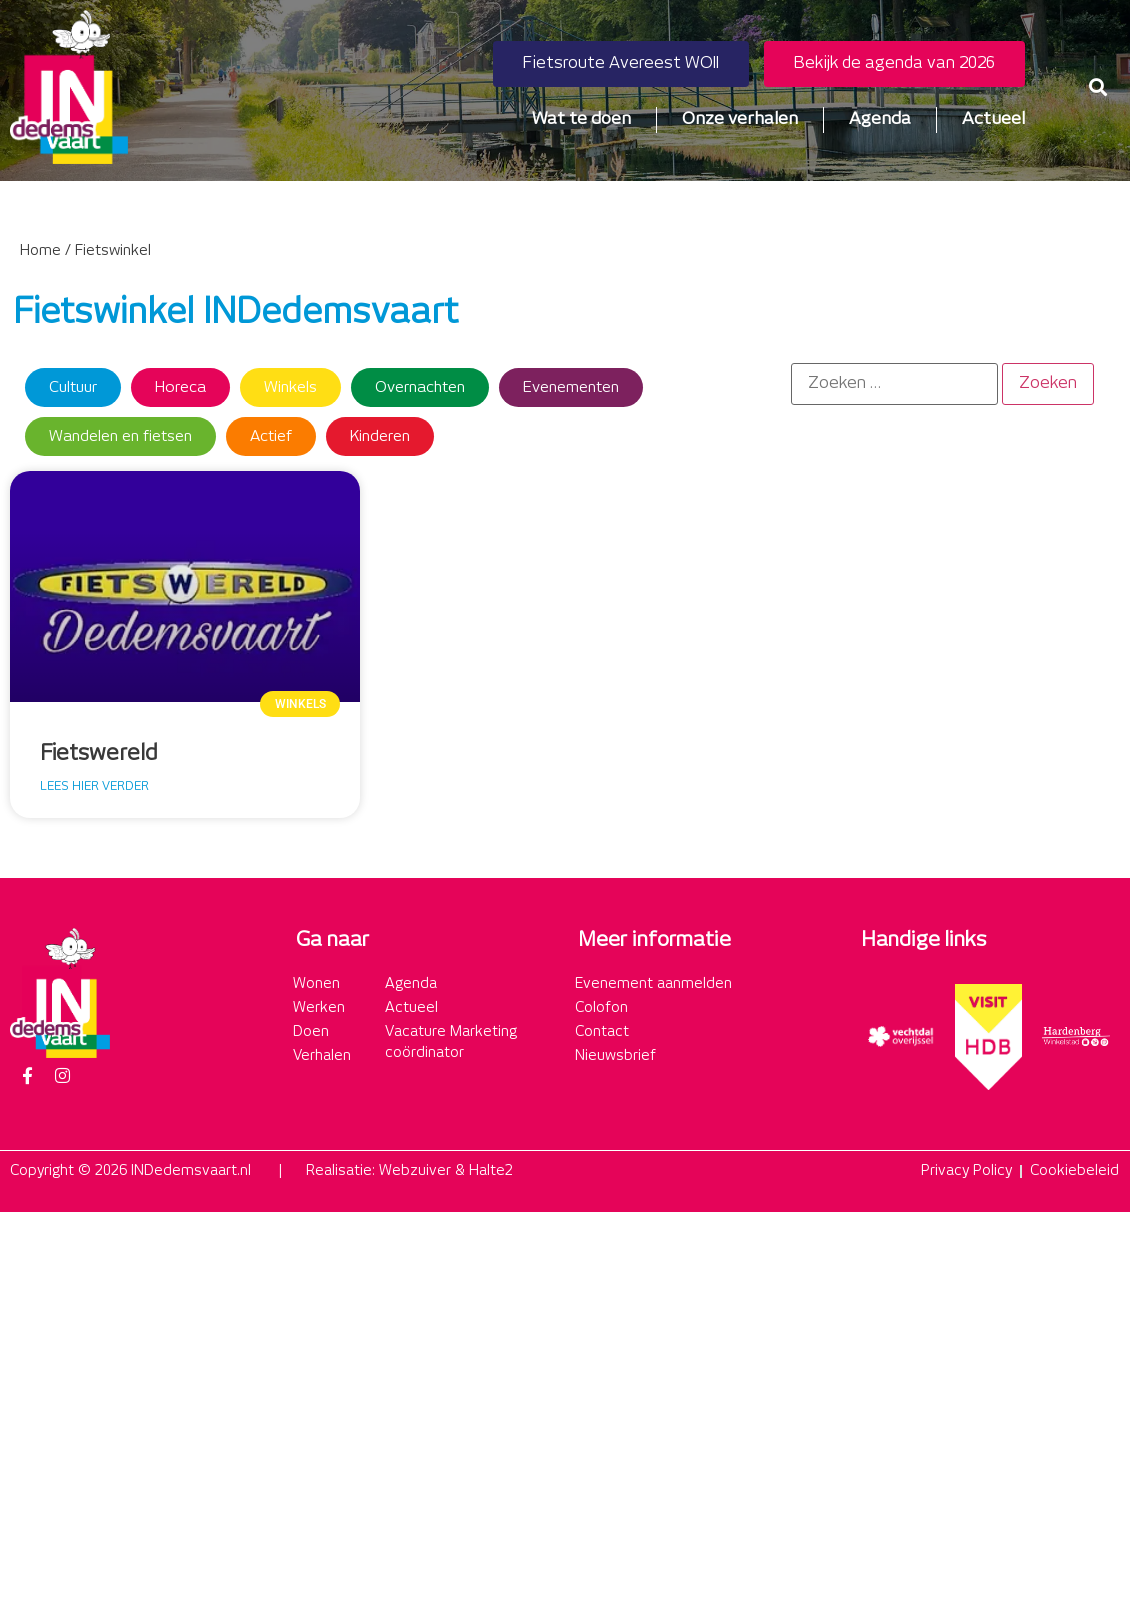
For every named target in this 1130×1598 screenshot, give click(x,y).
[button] (1098, 86)
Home (40, 251)
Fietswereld (99, 754)
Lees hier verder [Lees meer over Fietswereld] (94, 786)
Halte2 (491, 1171)
